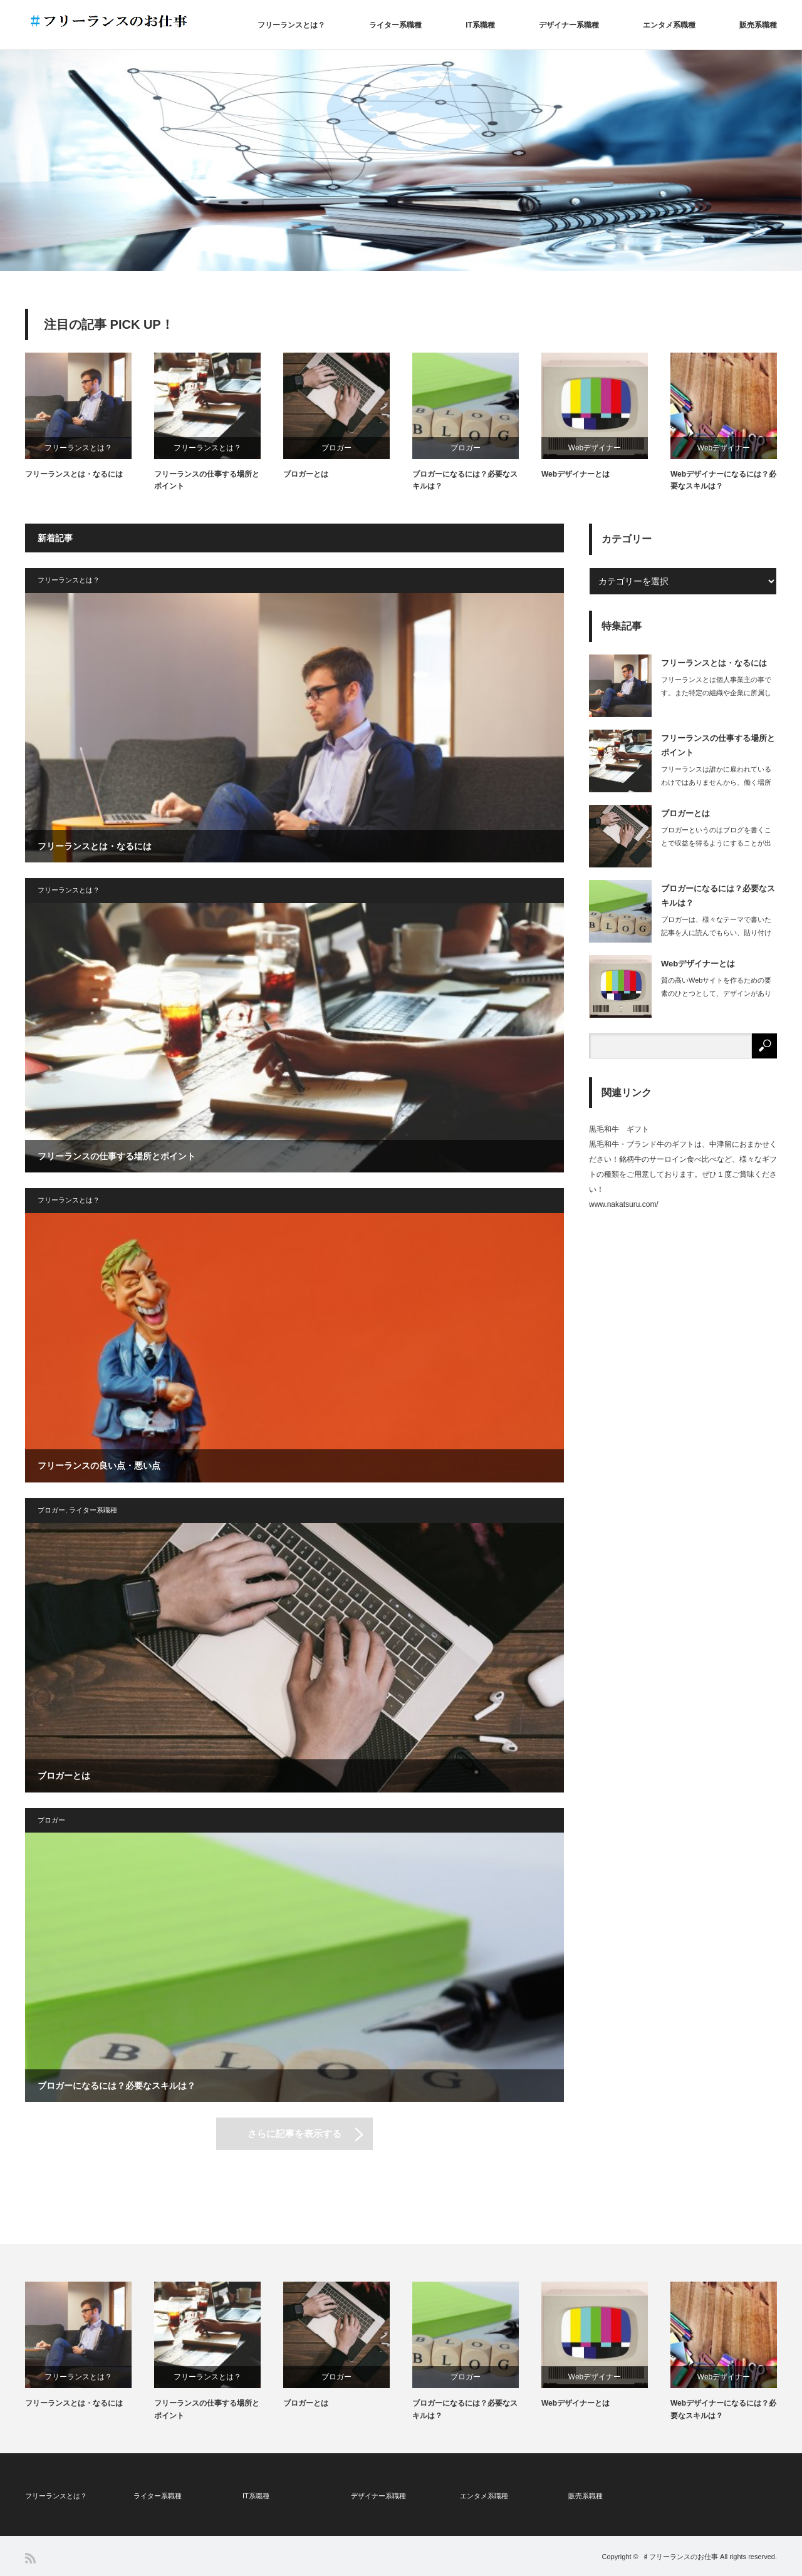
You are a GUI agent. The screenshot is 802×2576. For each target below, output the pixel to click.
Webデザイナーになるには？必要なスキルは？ (723, 480)
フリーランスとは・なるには (74, 474)
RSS (30, 2558)
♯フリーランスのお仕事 (680, 2556)
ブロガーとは (305, 474)
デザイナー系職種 (569, 25)
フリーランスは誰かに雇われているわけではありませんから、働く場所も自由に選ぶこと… (716, 782)
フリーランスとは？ (291, 25)
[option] (401, 160)
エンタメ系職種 (669, 25)
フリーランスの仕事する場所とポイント (206, 480)
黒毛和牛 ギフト (619, 1129)
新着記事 (55, 538)
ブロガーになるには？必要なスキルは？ (465, 480)
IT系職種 (480, 25)
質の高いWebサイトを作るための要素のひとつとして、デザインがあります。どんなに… (716, 993)
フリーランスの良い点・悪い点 (99, 1466)
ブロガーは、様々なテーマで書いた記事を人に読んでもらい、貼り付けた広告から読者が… (716, 932)
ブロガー (336, 447)
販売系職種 (758, 25)
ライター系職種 (395, 25)
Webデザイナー (594, 447)
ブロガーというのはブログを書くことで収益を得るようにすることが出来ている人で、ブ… (716, 843)
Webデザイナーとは (575, 474)
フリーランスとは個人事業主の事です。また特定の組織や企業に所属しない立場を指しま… (716, 693)
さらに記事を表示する (294, 2133)
